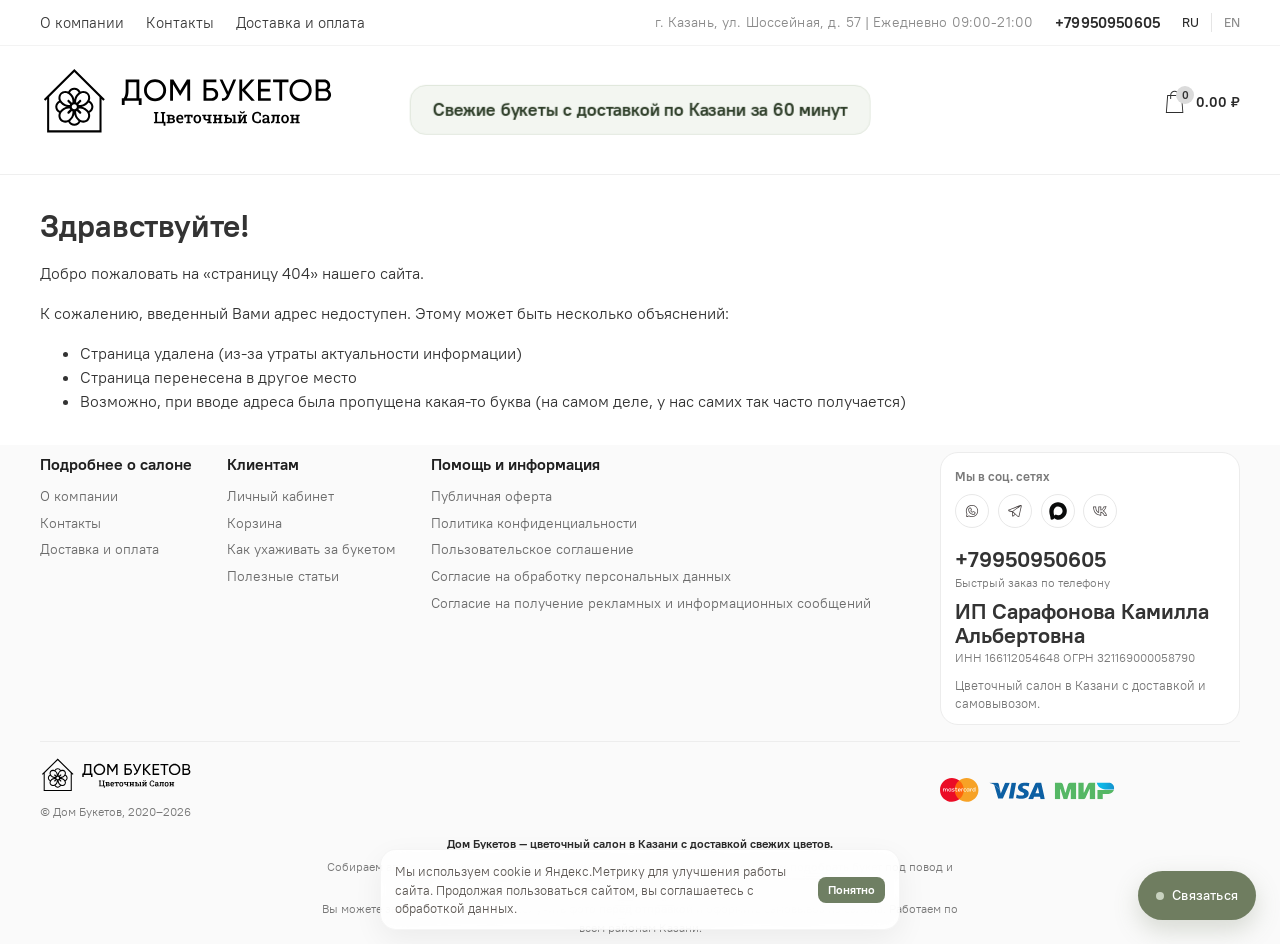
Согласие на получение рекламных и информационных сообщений (651, 603)
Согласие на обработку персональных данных (581, 576)
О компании (82, 22)
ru (1190, 22)
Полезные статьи (283, 576)
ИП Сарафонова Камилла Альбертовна (1082, 623)
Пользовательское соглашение (532, 549)
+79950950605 (1107, 22)
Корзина (254, 523)
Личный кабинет (280, 496)
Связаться (1205, 895)
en (1232, 22)
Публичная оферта (491, 496)
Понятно (851, 889)
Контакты (180, 22)
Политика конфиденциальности (534, 523)
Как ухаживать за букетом (311, 549)
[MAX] (1058, 511)
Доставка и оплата (300, 22)
